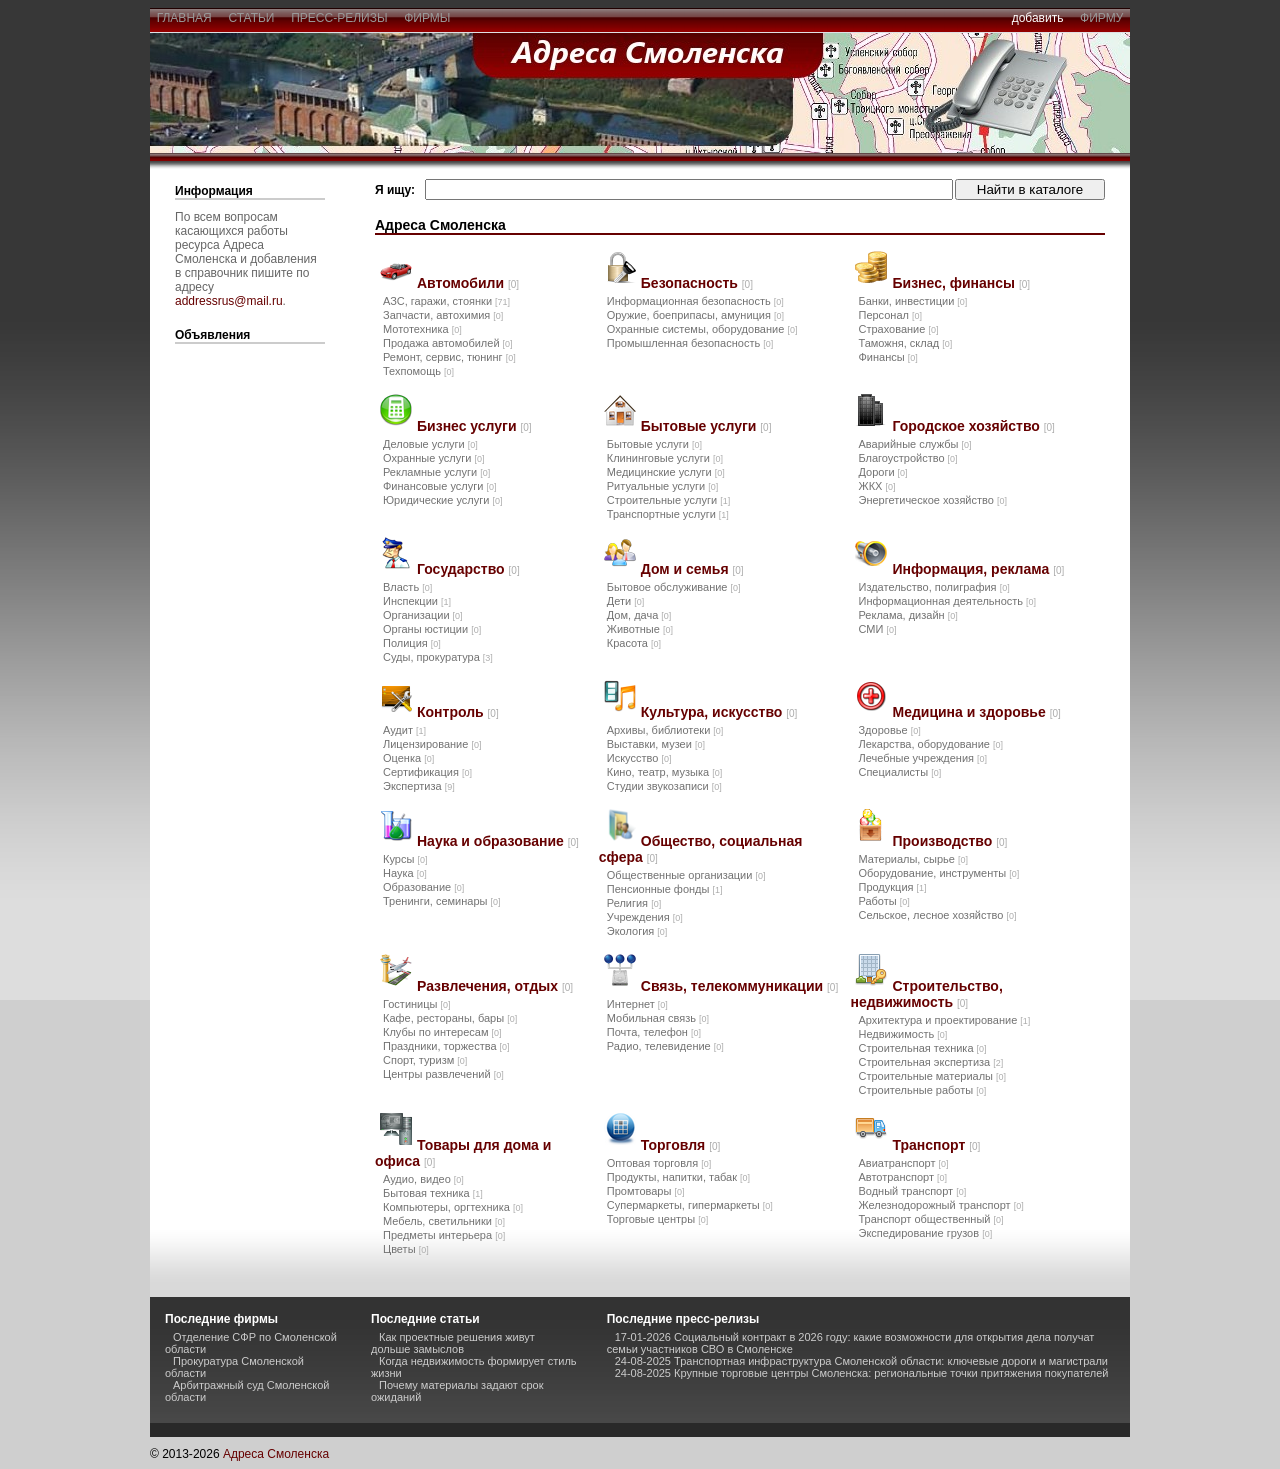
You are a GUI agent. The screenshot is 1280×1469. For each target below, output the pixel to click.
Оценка (408, 758)
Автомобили (468, 283)
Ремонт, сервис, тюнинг (449, 357)
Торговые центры (657, 1219)
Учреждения (645, 917)
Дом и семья (692, 569)
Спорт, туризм (425, 1060)
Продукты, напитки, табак (678, 1177)
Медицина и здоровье (976, 712)
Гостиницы (417, 1004)
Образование (423, 887)
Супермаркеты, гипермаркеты (690, 1205)
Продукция (892, 887)
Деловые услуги (430, 444)
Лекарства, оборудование (930, 744)
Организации (423, 615)
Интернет (637, 1004)
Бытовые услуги (706, 426)
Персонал (890, 315)
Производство (949, 841)
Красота (634, 643)
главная (184, 18)
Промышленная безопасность (690, 343)
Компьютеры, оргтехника (453, 1207)
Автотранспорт (902, 1177)
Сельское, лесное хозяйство (937, 915)
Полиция (412, 643)
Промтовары (646, 1191)
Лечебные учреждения (922, 758)
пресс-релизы (340, 18)
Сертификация (427, 772)
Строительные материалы (932, 1076)
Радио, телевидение (665, 1046)
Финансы (887, 357)
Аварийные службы (914, 444)
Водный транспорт (912, 1191)
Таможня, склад (905, 343)
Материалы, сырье (912, 859)
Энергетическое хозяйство (932, 500)
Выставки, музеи (656, 744)
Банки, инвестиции (912, 301)
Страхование (898, 329)
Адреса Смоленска (276, 1454)
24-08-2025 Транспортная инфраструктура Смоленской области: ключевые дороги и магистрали (861, 1361)
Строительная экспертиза (930, 1062)
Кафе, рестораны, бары (450, 1018)
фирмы (428, 18)
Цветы (406, 1249)
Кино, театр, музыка (664, 772)
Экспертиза (419, 786)
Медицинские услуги (666, 472)
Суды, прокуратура (438, 657)
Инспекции (417, 601)
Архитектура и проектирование (944, 1020)
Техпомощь (418, 371)
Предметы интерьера (444, 1235)
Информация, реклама (978, 569)
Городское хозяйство (973, 426)
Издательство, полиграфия (933, 587)
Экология (637, 931)
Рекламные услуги (436, 472)
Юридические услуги (442, 500)
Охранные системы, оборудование (702, 329)
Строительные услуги (668, 500)
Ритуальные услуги (662, 486)
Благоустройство (907, 458)
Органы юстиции (432, 629)
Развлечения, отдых (495, 986)
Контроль (458, 712)
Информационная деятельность (947, 601)
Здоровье (889, 730)
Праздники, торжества (446, 1046)
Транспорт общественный (930, 1219)
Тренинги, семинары (442, 901)
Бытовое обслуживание (674, 587)
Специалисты (899, 772)
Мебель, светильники (444, 1221)
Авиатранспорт (903, 1163)
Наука (405, 873)
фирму (1101, 18)
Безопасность (697, 283)
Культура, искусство (719, 712)
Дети (625, 601)
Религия (634, 903)
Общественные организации (686, 875)
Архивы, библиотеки (665, 730)
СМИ (877, 629)
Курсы (405, 859)
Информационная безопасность (695, 301)
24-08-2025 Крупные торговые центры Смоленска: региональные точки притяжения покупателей (862, 1373)
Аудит (404, 730)
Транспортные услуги (668, 514)
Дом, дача (639, 615)
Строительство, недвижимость (926, 994)
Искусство (639, 758)
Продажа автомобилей (448, 343)
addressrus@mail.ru (229, 301)
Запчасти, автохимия (443, 315)
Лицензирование (432, 744)
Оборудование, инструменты (938, 873)
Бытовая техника (433, 1193)
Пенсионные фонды (665, 889)
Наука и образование (498, 841)
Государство (468, 569)
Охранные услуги (433, 458)
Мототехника (422, 329)
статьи (251, 18)
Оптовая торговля (659, 1163)
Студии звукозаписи (664, 786)
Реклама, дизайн (907, 615)
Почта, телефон (654, 1032)
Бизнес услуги (474, 426)
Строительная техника (922, 1048)
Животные (640, 629)
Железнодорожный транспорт (940, 1205)
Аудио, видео (423, 1179)
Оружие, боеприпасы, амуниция (695, 315)
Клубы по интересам (442, 1032)
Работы (883, 901)
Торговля (680, 1145)
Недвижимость (902, 1034)
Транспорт (936, 1145)
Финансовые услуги (439, 486)
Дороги (882, 472)
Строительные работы (922, 1090)
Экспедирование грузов (925, 1233)
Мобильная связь (658, 1018)
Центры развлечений (443, 1074)
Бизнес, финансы (961, 283)
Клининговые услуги (665, 458)
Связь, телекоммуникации (739, 986)
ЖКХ (876, 486)
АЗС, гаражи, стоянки (446, 301)
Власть (407, 587)
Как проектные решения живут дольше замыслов (453, 1343)
